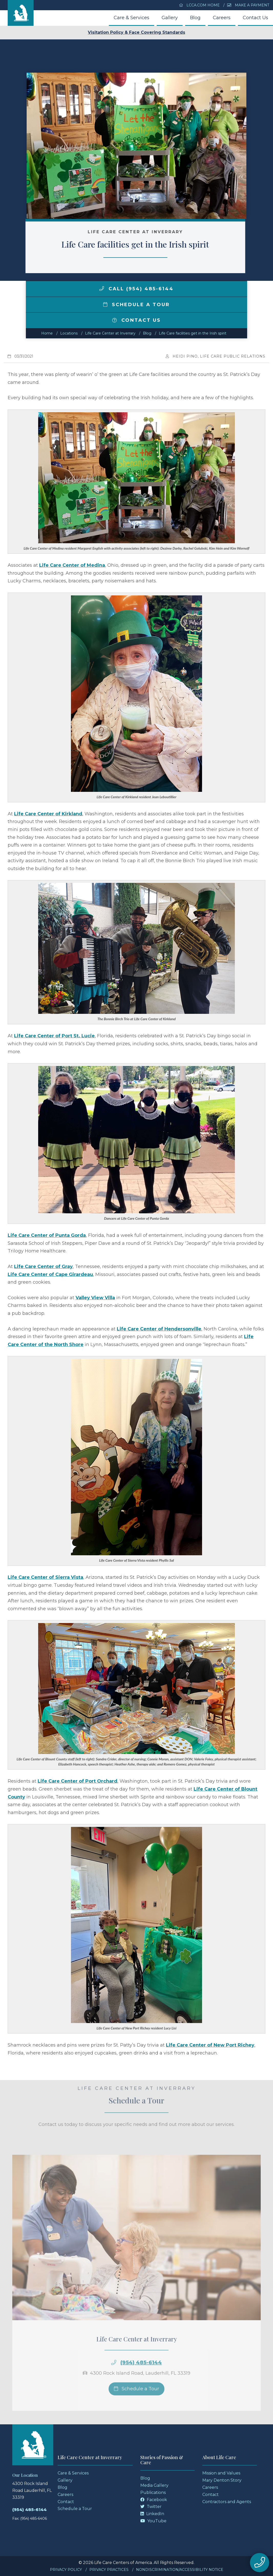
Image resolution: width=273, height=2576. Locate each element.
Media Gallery (154, 2485)
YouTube (153, 2520)
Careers (221, 17)
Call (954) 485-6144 (136, 289)
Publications (153, 2492)
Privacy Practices (109, 2569)
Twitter (151, 2506)
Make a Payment (248, 5)
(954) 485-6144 (29, 2509)
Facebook (153, 2499)
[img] (101, 288)
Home (47, 333)
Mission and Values (221, 2473)
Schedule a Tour (136, 304)
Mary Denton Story (222, 2480)
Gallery (170, 17)
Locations (69, 333)
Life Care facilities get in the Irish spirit (192, 333)
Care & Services (131, 17)
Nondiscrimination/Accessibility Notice (179, 2569)
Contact (66, 2501)
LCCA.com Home (199, 5)
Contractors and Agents (226, 2501)
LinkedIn (152, 2513)
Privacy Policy (66, 2569)
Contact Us (255, 17)
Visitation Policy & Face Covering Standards (136, 32)
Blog (195, 17)
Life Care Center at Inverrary (110, 333)
